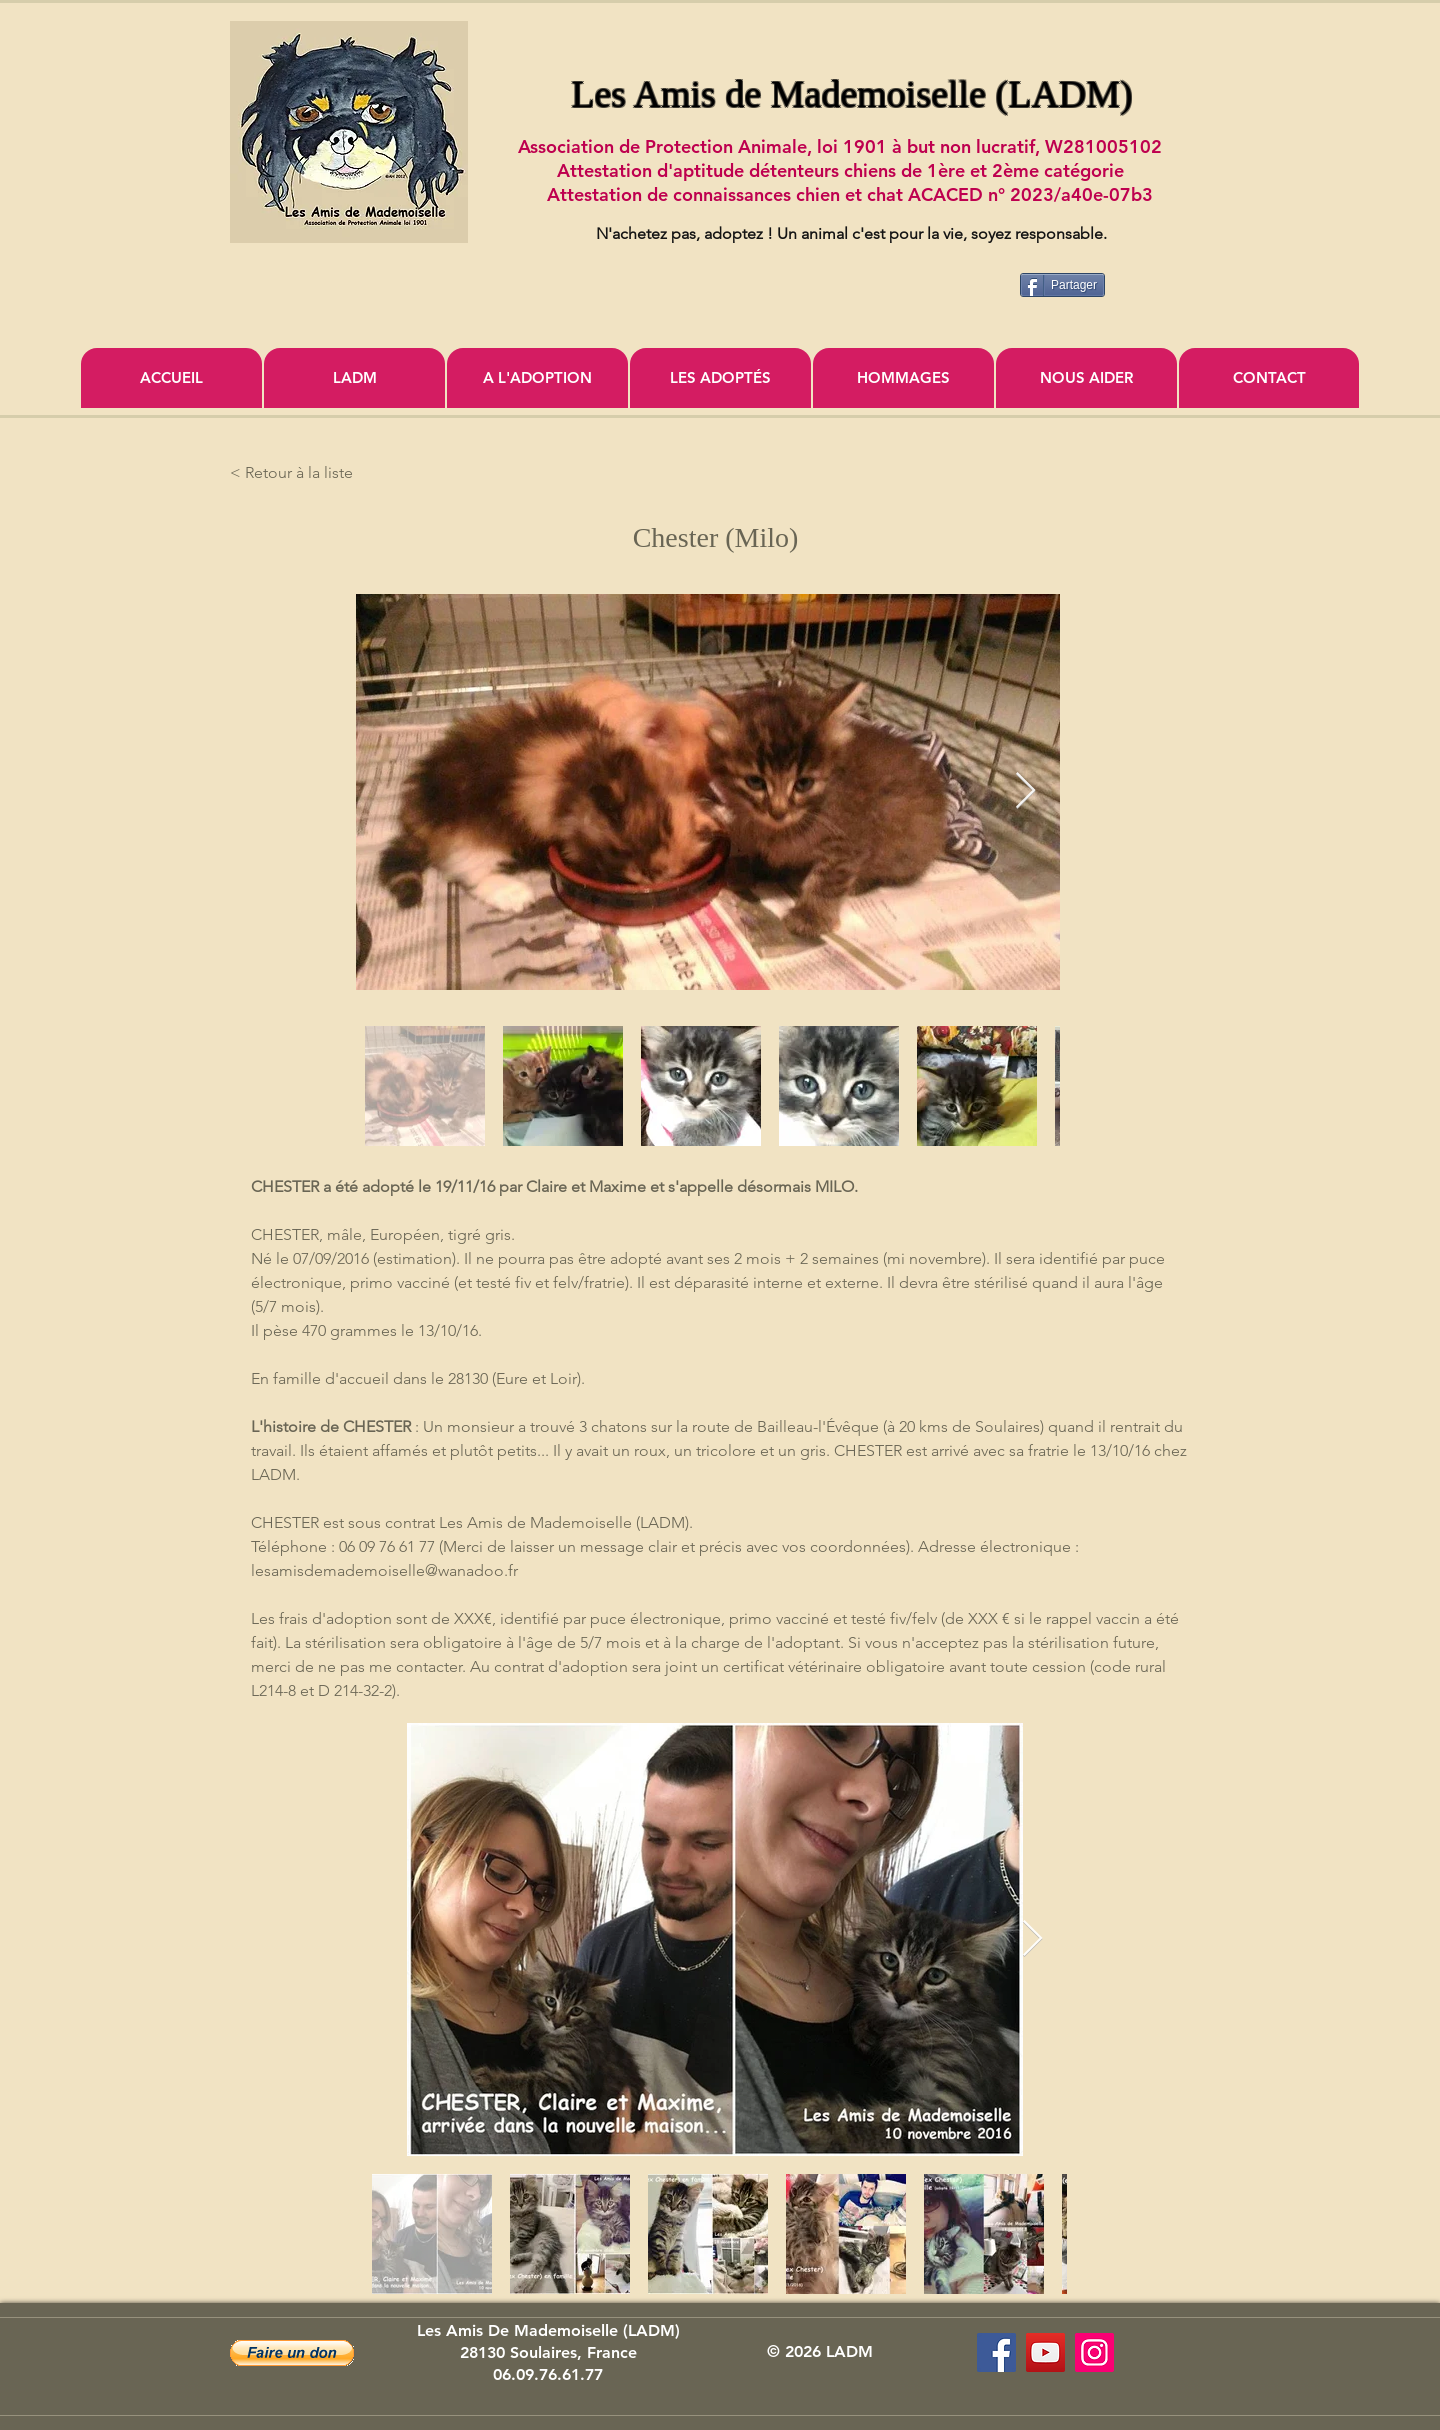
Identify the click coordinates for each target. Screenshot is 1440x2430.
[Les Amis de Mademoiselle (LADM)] (996, 2352)
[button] (292, 2353)
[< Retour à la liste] (296, 473)
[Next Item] (1025, 791)
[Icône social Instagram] (1094, 2352)
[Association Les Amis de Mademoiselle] (1045, 2352)
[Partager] (1062, 285)
